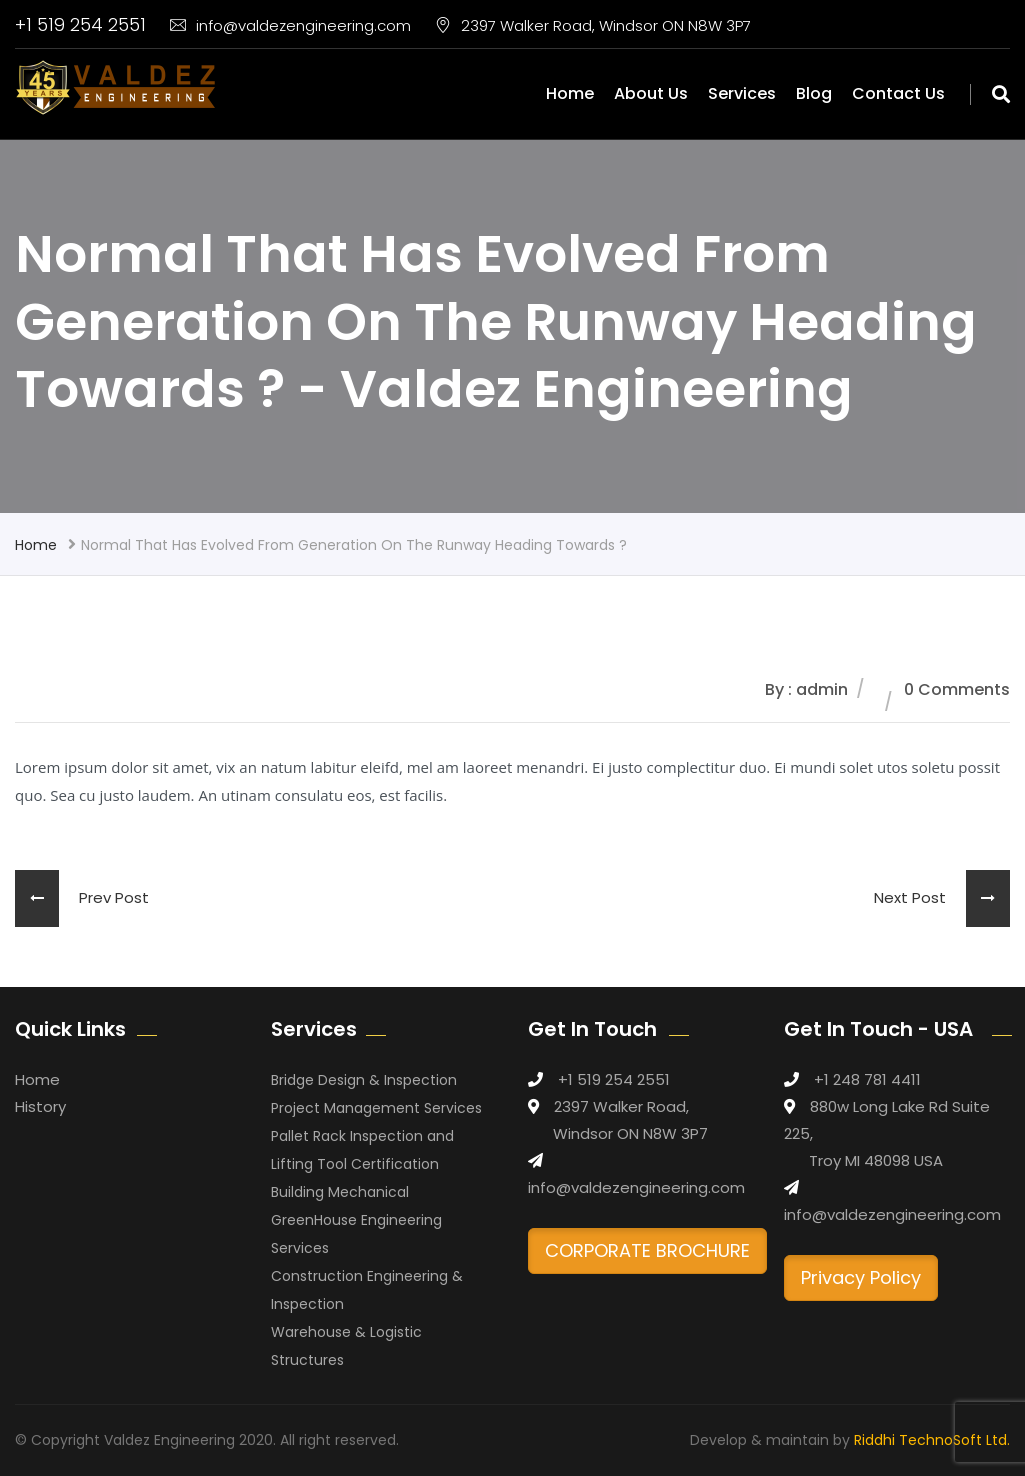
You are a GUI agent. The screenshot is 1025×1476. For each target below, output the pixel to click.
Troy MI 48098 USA (876, 1160)
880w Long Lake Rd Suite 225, (887, 1120)
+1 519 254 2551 (80, 24)
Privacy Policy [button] (861, 1277)
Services (742, 93)
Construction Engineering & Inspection (367, 1290)
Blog (814, 93)
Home (570, 93)
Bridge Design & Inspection (364, 1080)
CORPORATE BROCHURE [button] (647, 1250)
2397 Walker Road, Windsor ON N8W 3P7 (593, 25)
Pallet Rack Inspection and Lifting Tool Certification (362, 1150)
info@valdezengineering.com (290, 25)
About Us (651, 93)
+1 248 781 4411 (867, 1079)
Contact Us (898, 93)
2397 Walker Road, (621, 1106)
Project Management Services (376, 1108)
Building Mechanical (340, 1192)
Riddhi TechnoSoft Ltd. (932, 1440)
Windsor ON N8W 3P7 (630, 1133)
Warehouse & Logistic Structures (346, 1346)
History (40, 1106)
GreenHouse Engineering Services (356, 1234)
